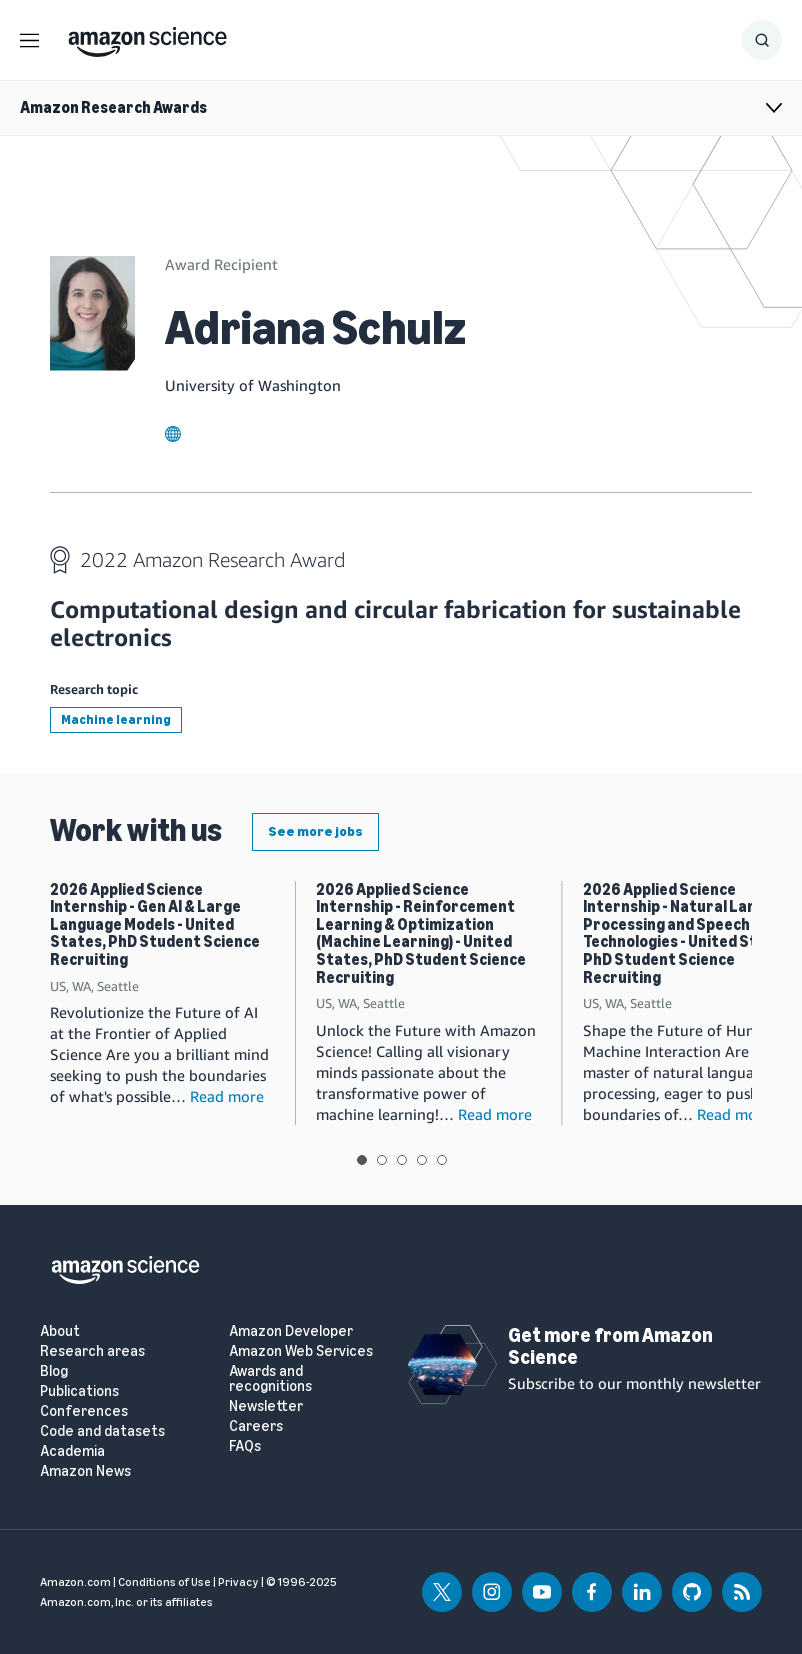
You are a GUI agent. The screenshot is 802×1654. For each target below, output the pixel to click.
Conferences (84, 1411)
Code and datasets (102, 1431)
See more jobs (315, 831)
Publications (79, 1391)
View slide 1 (362, 1160)
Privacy (238, 1582)
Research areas (92, 1351)
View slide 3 (402, 1160)
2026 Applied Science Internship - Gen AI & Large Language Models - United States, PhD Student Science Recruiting (155, 924)
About (60, 1331)
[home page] (147, 37)
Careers (256, 1426)
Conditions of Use (164, 1582)
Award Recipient (221, 264)
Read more (227, 1096)
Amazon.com (75, 1582)
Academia (72, 1451)
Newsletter (266, 1406)
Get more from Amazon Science (610, 1346)
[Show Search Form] (762, 40)
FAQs (245, 1446)
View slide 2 (382, 1160)
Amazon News (85, 1471)
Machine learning (116, 719)
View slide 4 (422, 1160)
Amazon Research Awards (113, 107)
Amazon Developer (291, 1331)
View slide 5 (442, 1160)
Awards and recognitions (270, 1379)
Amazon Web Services (301, 1351)
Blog (54, 1371)
